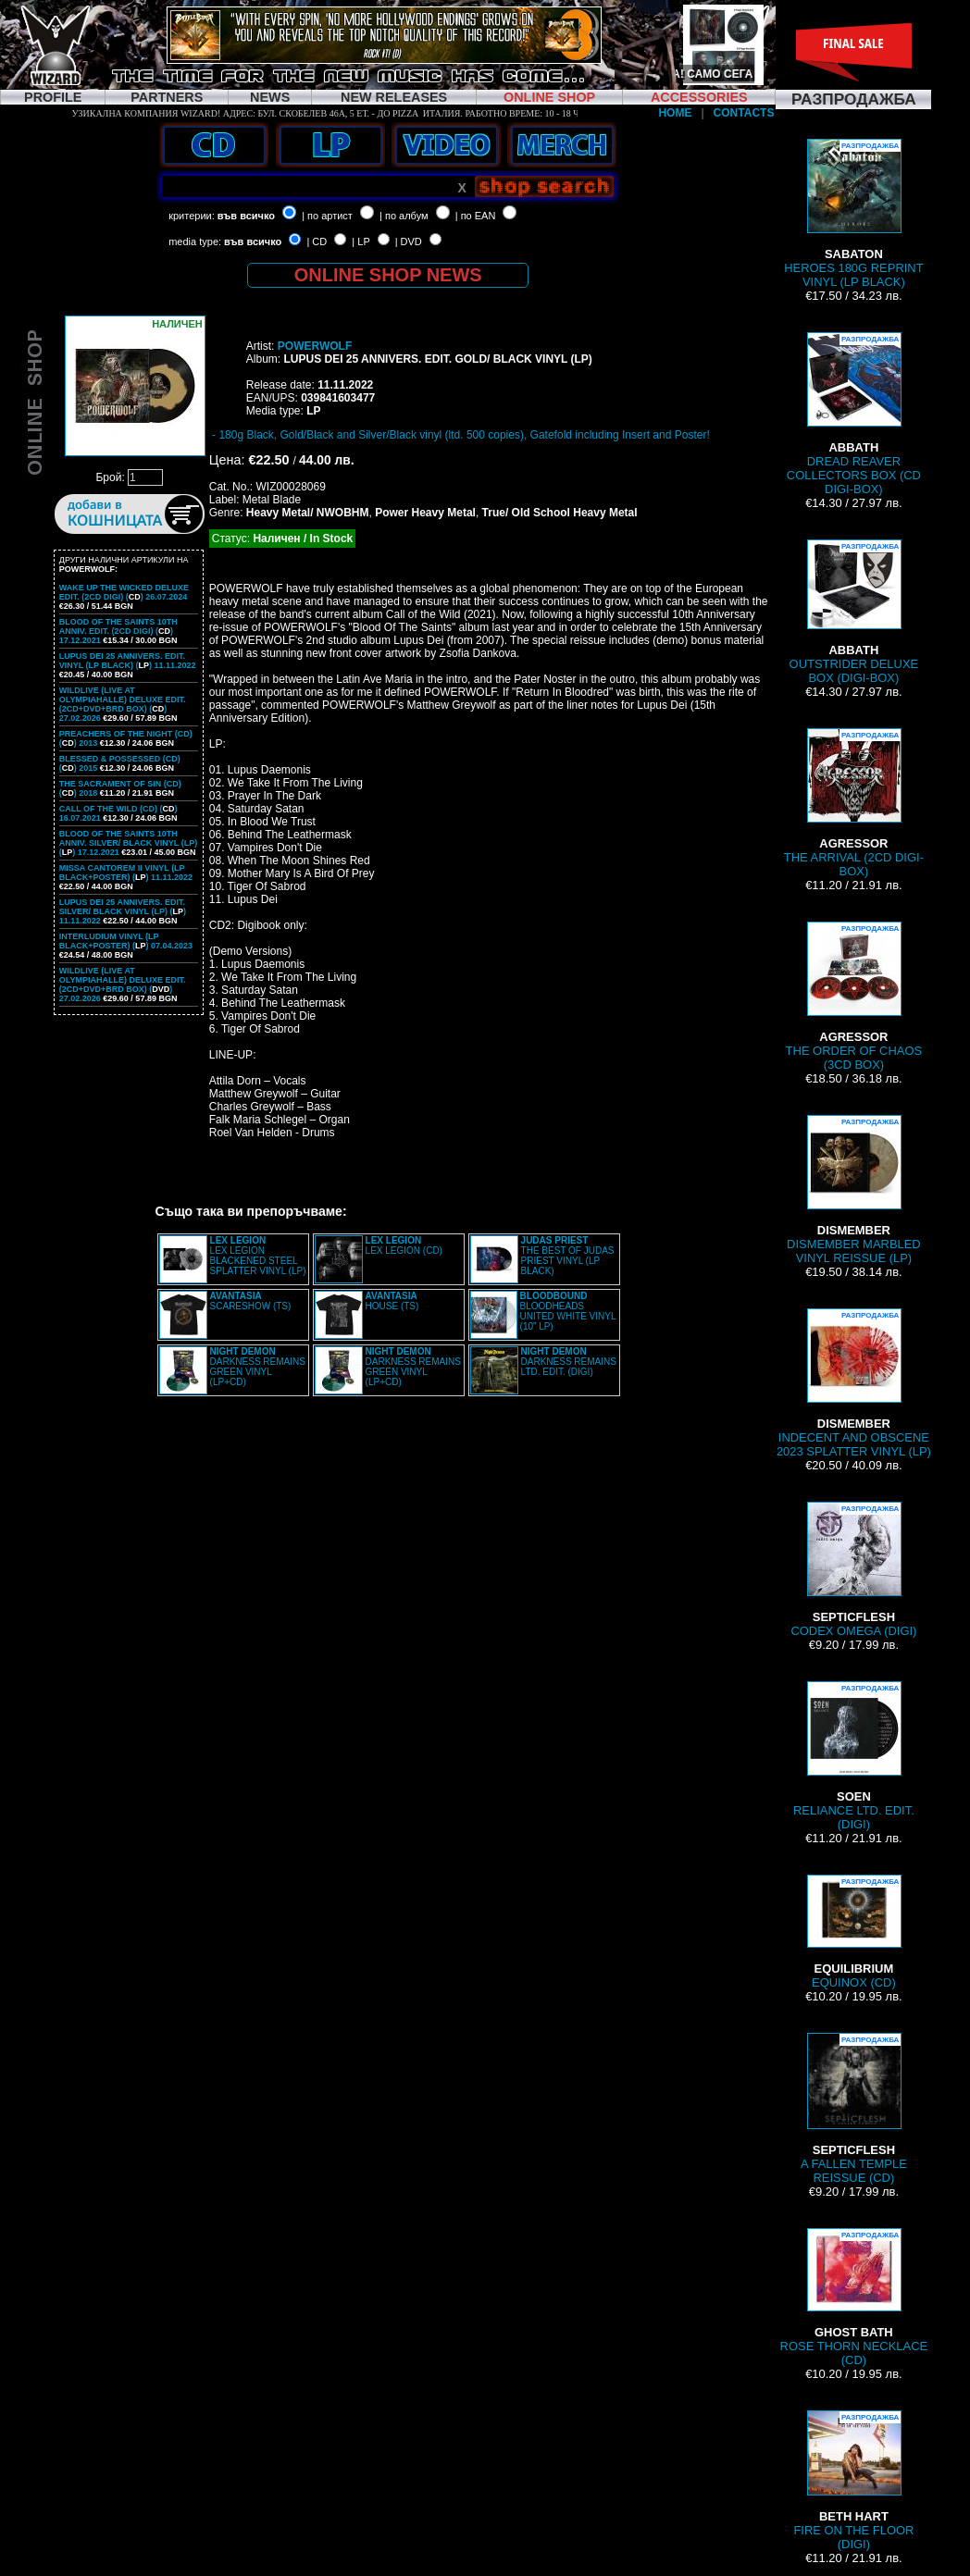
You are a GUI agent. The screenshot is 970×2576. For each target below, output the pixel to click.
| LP (360, 241)
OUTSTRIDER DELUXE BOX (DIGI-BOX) (854, 612)
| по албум (404, 215)
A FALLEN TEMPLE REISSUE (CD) (854, 2109)
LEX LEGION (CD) (404, 1245)
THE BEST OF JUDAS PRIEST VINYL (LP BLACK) (568, 1255)
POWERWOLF (315, 346)
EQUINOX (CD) (853, 1932)
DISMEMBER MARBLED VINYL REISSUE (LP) (854, 1190)
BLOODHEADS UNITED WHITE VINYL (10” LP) (568, 1311)
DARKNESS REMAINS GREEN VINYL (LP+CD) (257, 1366)
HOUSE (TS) (392, 1301)
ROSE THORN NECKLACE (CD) (854, 2297)
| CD (316, 241)
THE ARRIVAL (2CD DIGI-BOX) (854, 803)
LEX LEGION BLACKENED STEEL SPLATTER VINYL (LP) (258, 1255)
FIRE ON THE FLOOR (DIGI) (853, 2480)
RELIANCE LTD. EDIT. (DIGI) (853, 1756)
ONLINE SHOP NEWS (388, 275)
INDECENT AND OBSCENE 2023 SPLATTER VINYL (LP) (854, 1383)
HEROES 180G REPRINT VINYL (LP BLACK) (853, 214)
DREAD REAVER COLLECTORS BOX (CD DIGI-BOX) (854, 414)
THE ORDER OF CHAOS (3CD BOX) (854, 996)
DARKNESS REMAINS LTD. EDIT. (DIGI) (568, 1361)
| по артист (327, 215)
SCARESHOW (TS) (251, 1301)
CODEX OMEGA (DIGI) (853, 1570)
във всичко (246, 215)
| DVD (408, 241)
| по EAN (475, 215)
